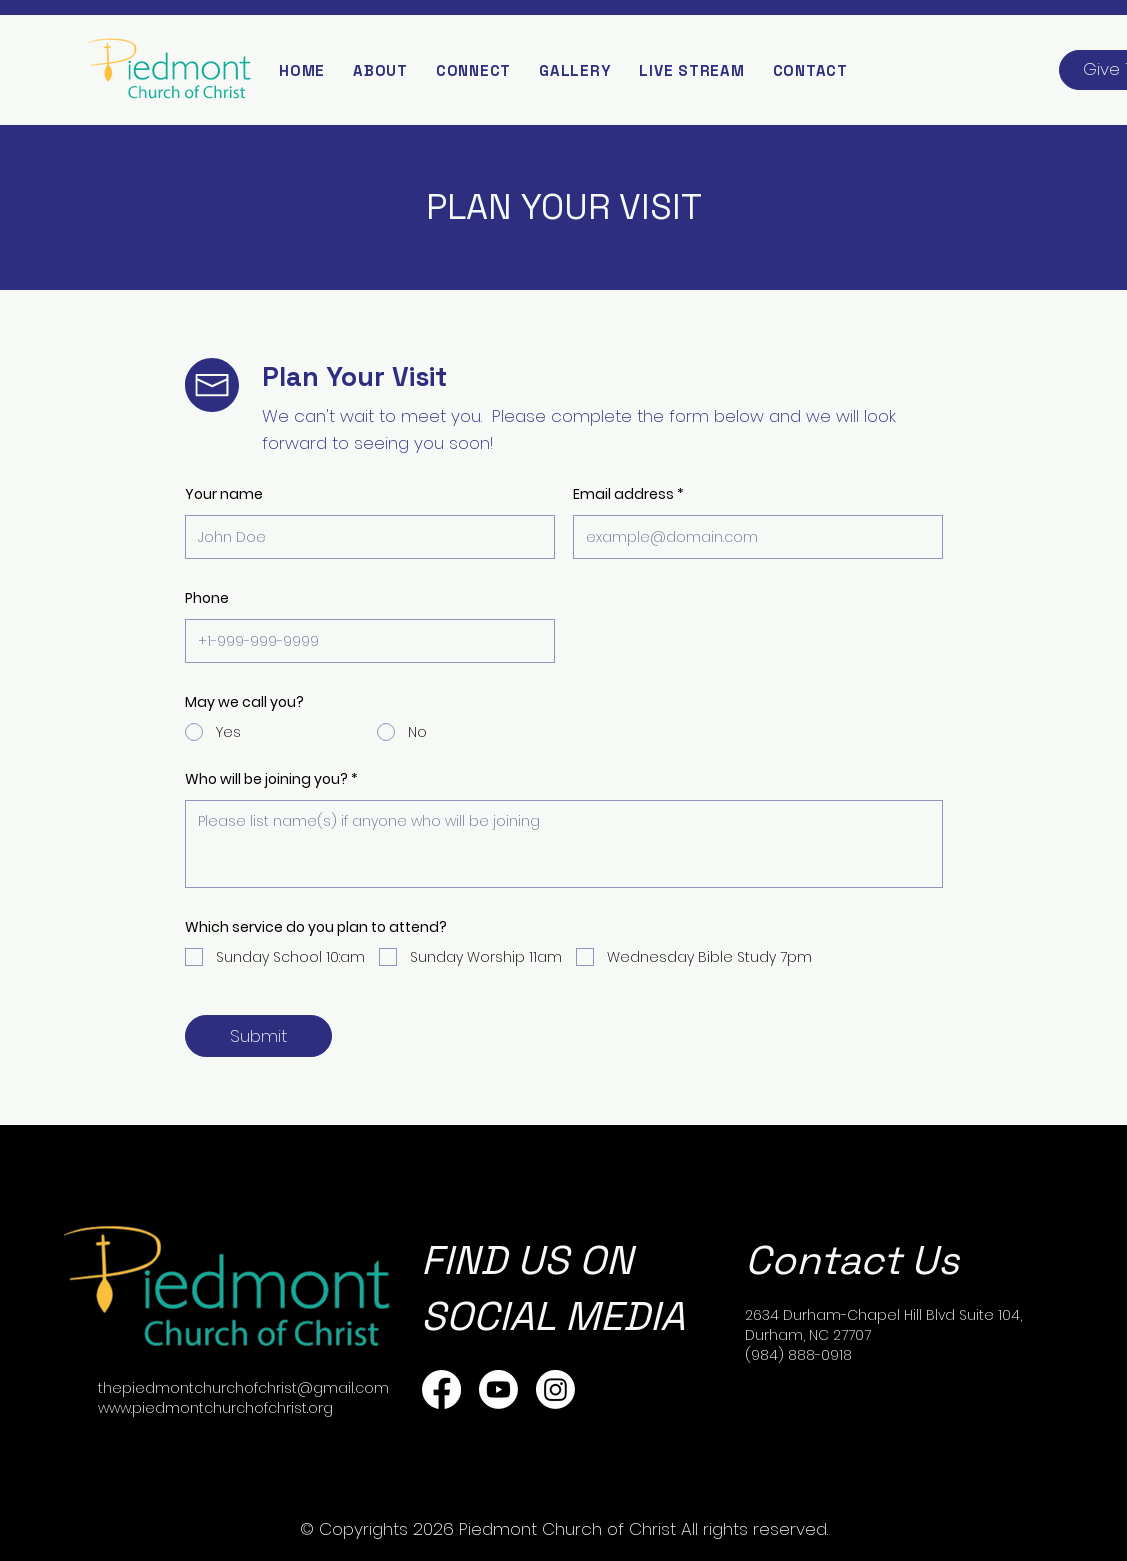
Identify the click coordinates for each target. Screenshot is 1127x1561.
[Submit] (258, 1036)
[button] (380, 70)
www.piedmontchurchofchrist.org (215, 1408)
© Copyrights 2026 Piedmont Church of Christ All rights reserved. (564, 1529)
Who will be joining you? (268, 779)
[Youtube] (498, 1389)
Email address (623, 494)
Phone (207, 598)
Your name (224, 494)
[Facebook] (441, 1389)
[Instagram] (555, 1389)
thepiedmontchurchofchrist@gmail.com (243, 1388)
